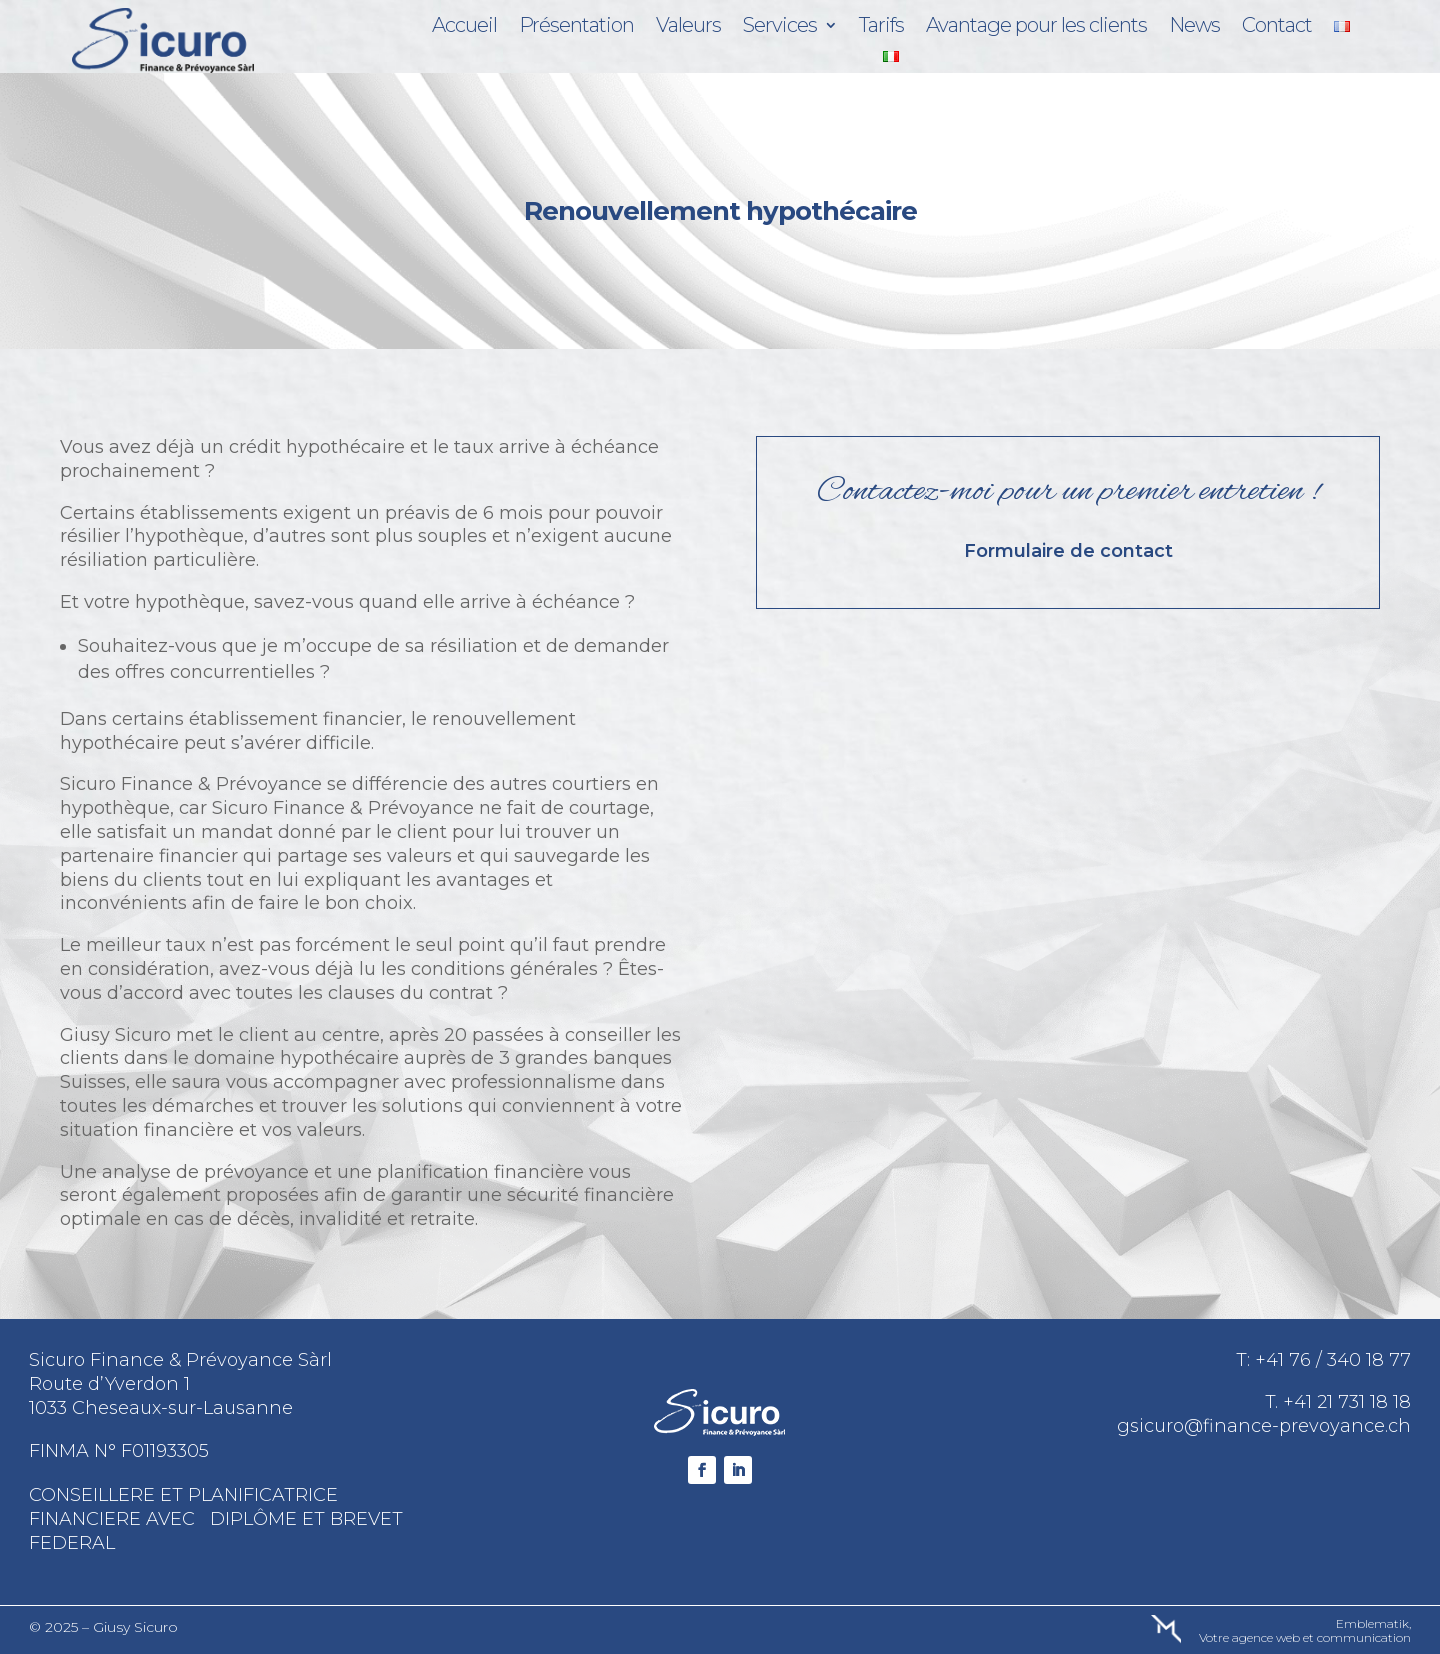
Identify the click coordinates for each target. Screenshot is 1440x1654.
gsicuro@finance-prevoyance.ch (1264, 1426)
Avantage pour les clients (1036, 27)
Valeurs (688, 27)
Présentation (576, 27)
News (1194, 27)
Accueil (464, 27)
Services (780, 27)
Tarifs (881, 27)
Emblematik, (1373, 1623)
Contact (1277, 27)
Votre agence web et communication (1305, 1637)
